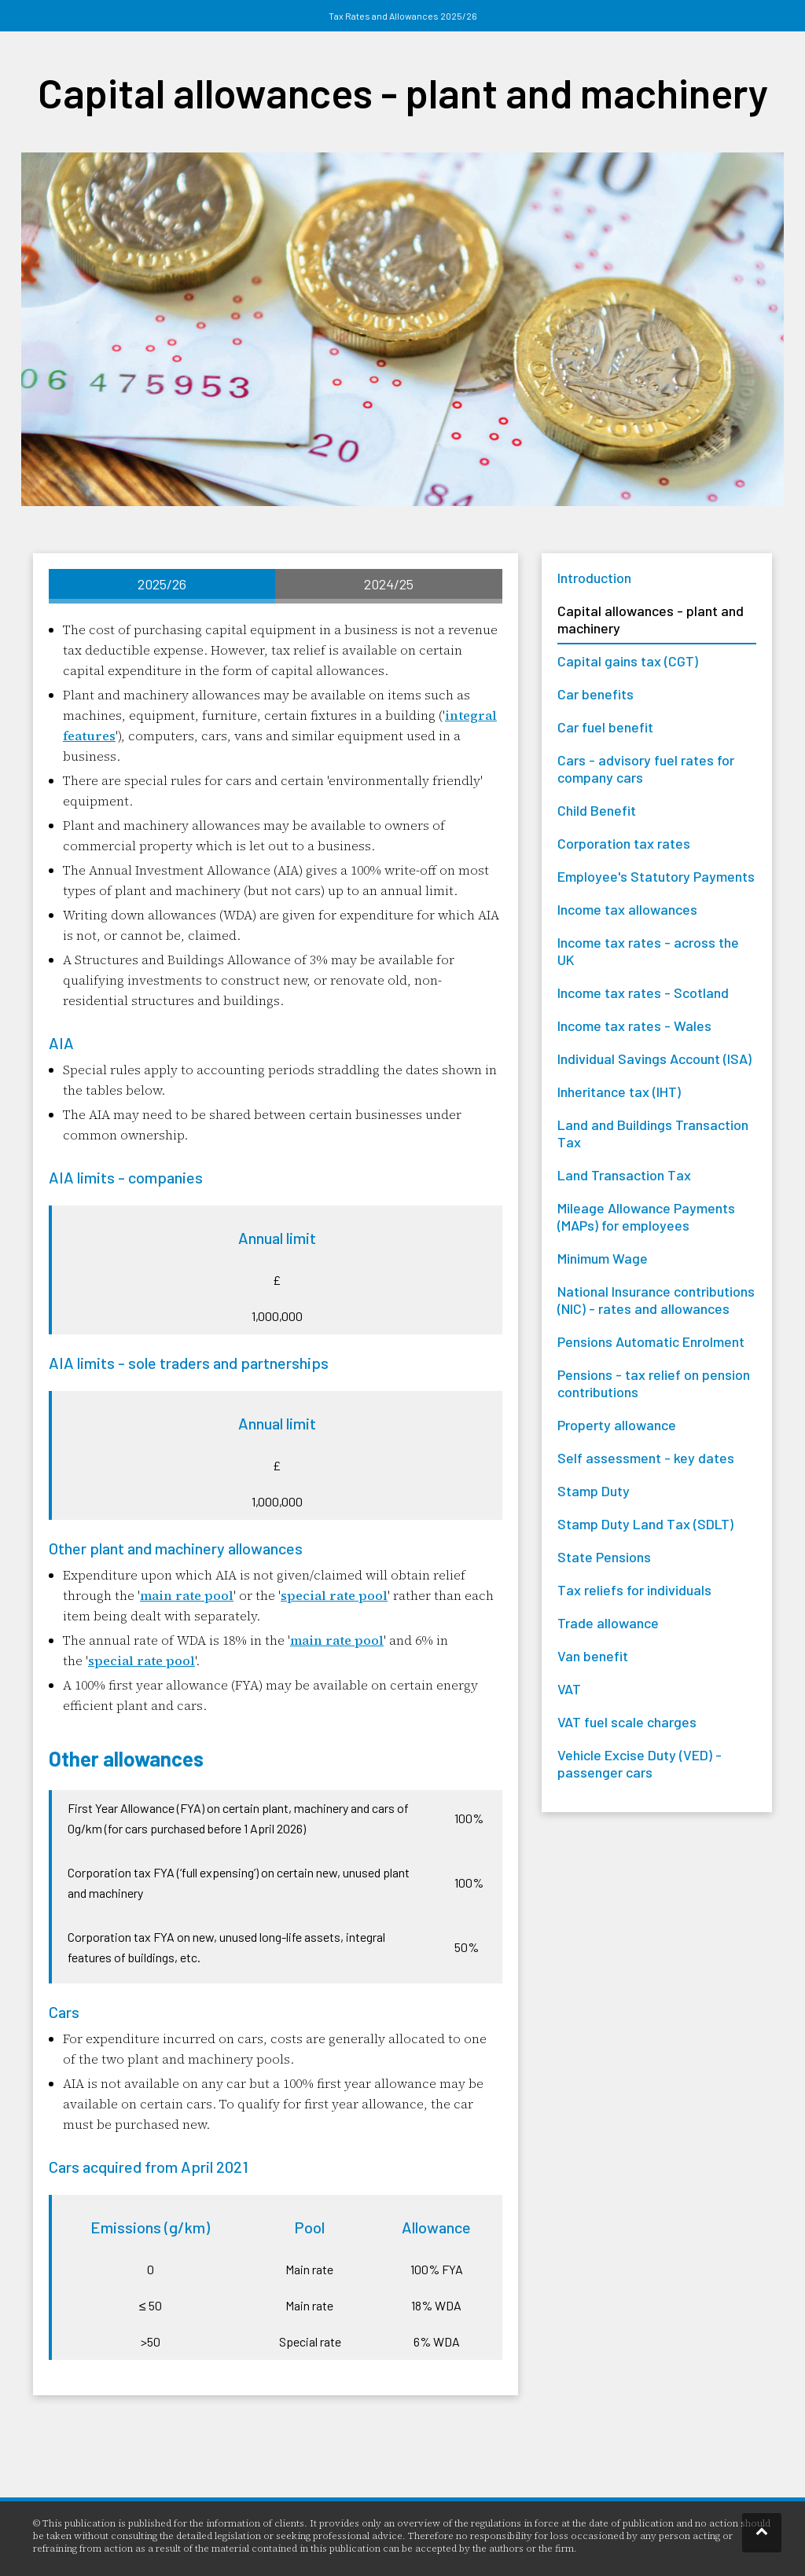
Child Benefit (596, 810)
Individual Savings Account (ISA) (654, 1058)
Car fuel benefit (605, 727)
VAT (569, 1688)
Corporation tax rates (623, 843)
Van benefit (592, 1655)
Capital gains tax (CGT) (627, 661)
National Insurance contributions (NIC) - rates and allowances (656, 1299)
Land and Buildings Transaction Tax (652, 1133)
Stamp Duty (593, 1490)
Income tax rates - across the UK (648, 951)
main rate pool (186, 1595)
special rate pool (334, 1595)
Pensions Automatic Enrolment (650, 1341)
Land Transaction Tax (624, 1174)
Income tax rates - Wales (634, 1025)
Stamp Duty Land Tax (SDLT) (645, 1523)
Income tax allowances (627, 909)
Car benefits (595, 694)
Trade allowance (608, 1622)
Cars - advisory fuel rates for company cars (645, 768)
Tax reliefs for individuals (634, 1589)
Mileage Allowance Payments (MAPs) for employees (646, 1216)
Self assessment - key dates (645, 1457)
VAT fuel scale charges (627, 1721)
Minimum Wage (602, 1258)
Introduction (594, 577)
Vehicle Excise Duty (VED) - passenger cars (639, 1763)
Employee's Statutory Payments (656, 876)
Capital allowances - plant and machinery (650, 619)
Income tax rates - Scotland (643, 992)
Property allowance (616, 1424)
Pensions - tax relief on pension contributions (653, 1383)
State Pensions (604, 1556)
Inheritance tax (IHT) (619, 1091)
